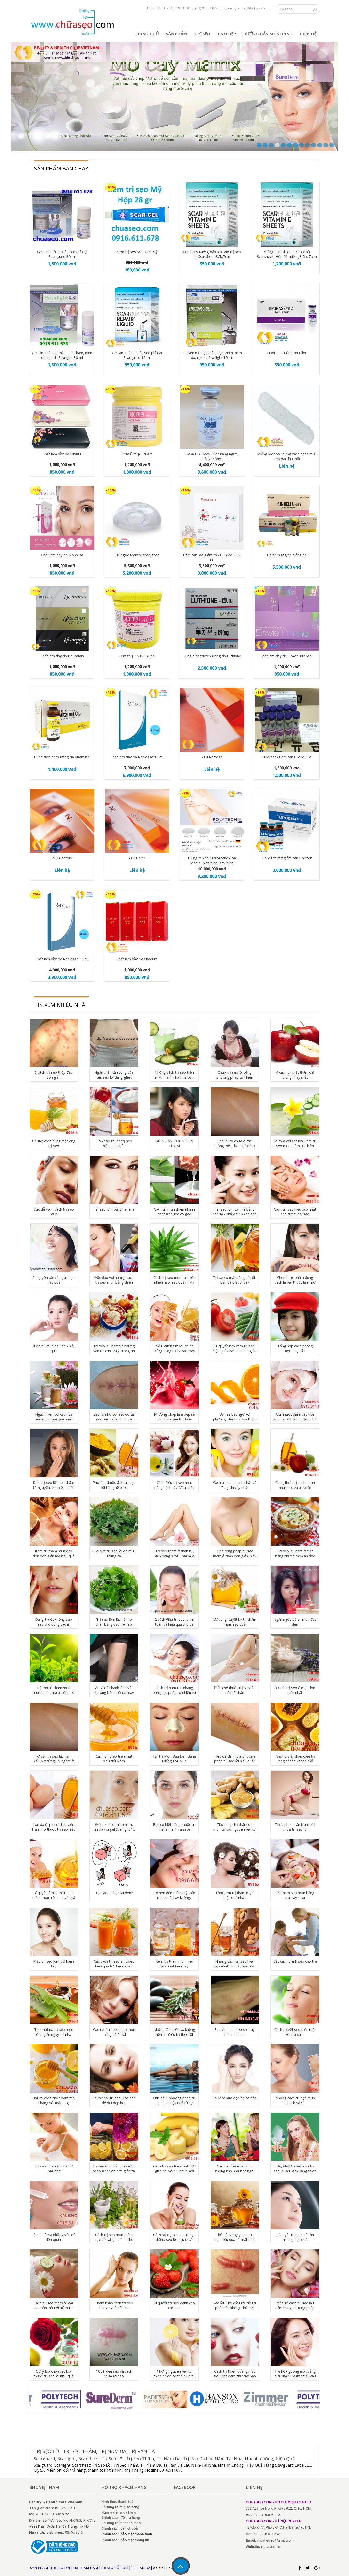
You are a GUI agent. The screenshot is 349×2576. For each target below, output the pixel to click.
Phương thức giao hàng (120, 2507)
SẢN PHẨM (176, 34)
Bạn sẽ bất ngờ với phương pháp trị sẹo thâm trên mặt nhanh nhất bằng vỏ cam (234, 1421)
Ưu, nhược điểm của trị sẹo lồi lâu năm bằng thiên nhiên (295, 2171)
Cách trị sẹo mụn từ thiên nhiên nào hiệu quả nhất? (174, 1280)
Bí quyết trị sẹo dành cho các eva (174, 2305)
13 (331, 145)
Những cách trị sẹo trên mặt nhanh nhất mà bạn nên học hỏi (174, 1077)
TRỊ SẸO (202, 34)
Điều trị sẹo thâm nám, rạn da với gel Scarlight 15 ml (114, 1829)
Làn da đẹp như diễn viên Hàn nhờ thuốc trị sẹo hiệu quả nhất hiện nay (53, 1829)
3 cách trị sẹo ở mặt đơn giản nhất (295, 1690)
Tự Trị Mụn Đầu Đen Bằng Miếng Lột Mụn (174, 1758)
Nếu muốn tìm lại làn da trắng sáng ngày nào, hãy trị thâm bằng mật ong (174, 1350)
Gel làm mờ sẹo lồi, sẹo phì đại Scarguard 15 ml (137, 355)
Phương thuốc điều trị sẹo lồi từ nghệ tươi (114, 1485)
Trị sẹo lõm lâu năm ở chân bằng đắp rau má (114, 1622)
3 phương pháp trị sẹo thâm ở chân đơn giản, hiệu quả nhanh (234, 1556)
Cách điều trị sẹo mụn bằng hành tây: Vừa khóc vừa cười (174, 1487)
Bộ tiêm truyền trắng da (287, 554)
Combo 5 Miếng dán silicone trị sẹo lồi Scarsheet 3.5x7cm (212, 254)
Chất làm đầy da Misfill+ (62, 453)
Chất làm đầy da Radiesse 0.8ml (62, 958)
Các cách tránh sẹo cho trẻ (295, 1961)
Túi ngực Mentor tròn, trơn (137, 554)
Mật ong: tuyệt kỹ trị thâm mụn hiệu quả (234, 1622)
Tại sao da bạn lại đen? (114, 1892)
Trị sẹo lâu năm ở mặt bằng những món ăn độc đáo (295, 1556)
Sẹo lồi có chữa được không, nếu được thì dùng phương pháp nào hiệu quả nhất (234, 1148)
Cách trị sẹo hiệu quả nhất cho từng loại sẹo (295, 1211)
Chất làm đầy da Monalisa (62, 554)
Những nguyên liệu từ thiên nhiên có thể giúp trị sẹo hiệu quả (174, 2376)
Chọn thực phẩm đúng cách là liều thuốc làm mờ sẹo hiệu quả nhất (295, 1282)
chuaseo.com (271, 2547)
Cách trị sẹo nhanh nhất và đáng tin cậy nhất (234, 1485)
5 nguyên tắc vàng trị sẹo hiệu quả (53, 1280)
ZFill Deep (137, 858)
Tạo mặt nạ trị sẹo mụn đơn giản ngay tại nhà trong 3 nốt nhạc (53, 2034)
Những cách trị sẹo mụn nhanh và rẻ (295, 2100)
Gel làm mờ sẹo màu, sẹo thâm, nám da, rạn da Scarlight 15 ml (212, 355)
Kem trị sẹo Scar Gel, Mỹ (137, 251)
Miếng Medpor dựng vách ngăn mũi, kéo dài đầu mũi (287, 456)
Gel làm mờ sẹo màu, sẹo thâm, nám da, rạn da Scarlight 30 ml (62, 355)
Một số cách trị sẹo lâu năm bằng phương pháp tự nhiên (295, 2307)
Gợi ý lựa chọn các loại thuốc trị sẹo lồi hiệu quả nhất (53, 2376)
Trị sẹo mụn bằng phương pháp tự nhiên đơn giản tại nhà (113, 2171)
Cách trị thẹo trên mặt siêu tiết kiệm (114, 1758)
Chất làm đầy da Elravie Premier (286, 655)
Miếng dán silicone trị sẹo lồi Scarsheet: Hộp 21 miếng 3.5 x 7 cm (287, 254)
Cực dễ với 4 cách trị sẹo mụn (53, 1211)
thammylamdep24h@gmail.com (247, 8)
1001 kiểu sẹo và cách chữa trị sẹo (114, 2373)
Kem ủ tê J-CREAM (136, 453)
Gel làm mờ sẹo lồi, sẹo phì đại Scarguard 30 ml (62, 254)
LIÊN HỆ (308, 34)
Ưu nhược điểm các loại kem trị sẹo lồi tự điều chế (295, 1416)
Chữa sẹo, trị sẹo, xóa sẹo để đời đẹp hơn (114, 2100)
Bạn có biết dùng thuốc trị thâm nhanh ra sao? (174, 1827)
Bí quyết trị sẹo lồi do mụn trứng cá (114, 1553)
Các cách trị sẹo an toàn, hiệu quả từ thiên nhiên (114, 1963)
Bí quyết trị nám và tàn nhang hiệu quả (295, 2237)
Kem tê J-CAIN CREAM (137, 655)
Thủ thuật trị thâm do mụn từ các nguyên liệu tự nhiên (234, 1829)
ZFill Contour (62, 858)
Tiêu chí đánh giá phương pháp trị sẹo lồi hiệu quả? (234, 1758)
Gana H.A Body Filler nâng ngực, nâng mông (211, 456)
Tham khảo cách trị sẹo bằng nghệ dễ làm (114, 2305)
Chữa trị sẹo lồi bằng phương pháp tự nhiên (234, 1075)
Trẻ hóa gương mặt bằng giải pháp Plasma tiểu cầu (295, 2373)
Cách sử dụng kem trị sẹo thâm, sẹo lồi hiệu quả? (174, 2237)
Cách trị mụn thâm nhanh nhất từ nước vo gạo (174, 1211)
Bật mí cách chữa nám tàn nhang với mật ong (53, 2100)
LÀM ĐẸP (227, 34)
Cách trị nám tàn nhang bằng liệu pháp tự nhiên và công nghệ (174, 1692)
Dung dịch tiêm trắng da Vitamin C (62, 757)
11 (319, 145)
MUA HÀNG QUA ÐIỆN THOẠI (174, 1143)
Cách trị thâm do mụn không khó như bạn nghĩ (234, 2168)
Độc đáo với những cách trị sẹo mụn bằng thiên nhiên (114, 1282)
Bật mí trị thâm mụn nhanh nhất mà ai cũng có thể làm (53, 1692)
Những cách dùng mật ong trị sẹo (53, 1143)
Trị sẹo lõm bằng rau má (114, 1209)
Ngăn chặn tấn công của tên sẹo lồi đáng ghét (114, 1075)
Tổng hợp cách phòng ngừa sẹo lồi (295, 1348)
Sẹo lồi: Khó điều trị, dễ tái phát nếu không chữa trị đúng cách (234, 2307)
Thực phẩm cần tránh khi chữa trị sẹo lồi (295, 1827)
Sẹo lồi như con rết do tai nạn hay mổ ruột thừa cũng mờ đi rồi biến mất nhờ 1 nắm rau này (114, 1421)
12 (325, 145)
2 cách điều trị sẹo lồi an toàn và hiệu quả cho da (174, 1622)
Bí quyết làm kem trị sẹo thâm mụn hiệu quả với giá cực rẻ (53, 1897)
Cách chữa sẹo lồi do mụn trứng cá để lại (114, 2032)
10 (313, 145)
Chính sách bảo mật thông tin (125, 2540)
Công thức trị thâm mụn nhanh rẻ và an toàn (295, 1485)
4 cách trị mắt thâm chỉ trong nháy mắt (295, 1075)
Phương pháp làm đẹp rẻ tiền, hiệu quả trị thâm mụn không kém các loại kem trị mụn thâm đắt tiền (174, 1421)
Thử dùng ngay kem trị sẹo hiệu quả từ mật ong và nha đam (234, 2239)
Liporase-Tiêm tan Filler (287, 352)
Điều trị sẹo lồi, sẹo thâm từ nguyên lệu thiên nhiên (53, 1485)
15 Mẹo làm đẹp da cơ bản (234, 2097)
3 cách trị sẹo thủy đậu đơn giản (53, 1075)
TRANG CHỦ (146, 34)
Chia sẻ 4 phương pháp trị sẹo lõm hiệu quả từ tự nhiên (174, 2102)
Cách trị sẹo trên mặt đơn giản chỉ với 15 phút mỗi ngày (174, 2171)
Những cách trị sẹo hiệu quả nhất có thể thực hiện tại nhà (234, 1966)
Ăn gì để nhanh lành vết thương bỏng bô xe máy (114, 1690)
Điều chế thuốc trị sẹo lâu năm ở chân (234, 1690)
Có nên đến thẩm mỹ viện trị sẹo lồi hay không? (174, 1895)
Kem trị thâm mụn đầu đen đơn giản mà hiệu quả (54, 1553)
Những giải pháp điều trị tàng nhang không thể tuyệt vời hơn (295, 1761)
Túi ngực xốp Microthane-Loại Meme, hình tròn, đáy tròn (212, 860)
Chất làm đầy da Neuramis (62, 655)
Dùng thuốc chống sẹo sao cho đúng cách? (53, 1622)
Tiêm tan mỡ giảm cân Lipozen (287, 858)
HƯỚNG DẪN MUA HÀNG (268, 34)
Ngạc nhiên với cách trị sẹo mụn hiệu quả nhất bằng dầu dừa (53, 1419)
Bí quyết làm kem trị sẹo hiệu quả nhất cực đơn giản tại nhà (234, 1350)
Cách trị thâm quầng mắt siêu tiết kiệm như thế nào (235, 2373)
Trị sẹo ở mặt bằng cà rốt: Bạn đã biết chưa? (234, 1280)
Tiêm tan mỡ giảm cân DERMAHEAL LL (212, 557)
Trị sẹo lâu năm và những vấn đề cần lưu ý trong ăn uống (114, 1350)
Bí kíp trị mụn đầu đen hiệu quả (53, 1348)
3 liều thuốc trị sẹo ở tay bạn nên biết (235, 2032)
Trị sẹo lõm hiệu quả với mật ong (53, 2168)
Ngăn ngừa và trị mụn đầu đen (295, 1622)
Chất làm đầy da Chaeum (137, 958)
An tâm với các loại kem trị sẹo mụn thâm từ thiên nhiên (295, 1145)
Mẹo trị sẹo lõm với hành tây (53, 1963)
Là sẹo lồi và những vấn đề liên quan (53, 2237)
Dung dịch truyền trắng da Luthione (212, 655)
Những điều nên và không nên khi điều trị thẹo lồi (174, 2032)
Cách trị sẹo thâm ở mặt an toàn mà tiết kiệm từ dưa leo (53, 2307)
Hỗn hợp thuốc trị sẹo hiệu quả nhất (114, 1143)
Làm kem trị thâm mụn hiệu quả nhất (235, 1895)
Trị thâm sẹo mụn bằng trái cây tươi (295, 1895)
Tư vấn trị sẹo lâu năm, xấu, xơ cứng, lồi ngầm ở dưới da (54, 1761)
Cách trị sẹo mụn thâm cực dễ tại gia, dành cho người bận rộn (114, 2239)
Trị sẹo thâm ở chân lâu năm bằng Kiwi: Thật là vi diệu (174, 1556)
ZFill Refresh (212, 757)
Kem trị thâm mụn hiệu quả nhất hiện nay (174, 1963)
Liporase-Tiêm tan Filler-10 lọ (286, 757)
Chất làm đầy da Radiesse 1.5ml (137, 757)
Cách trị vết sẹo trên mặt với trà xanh (295, 2032)
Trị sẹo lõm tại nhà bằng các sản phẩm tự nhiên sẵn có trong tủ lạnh (234, 1214)
